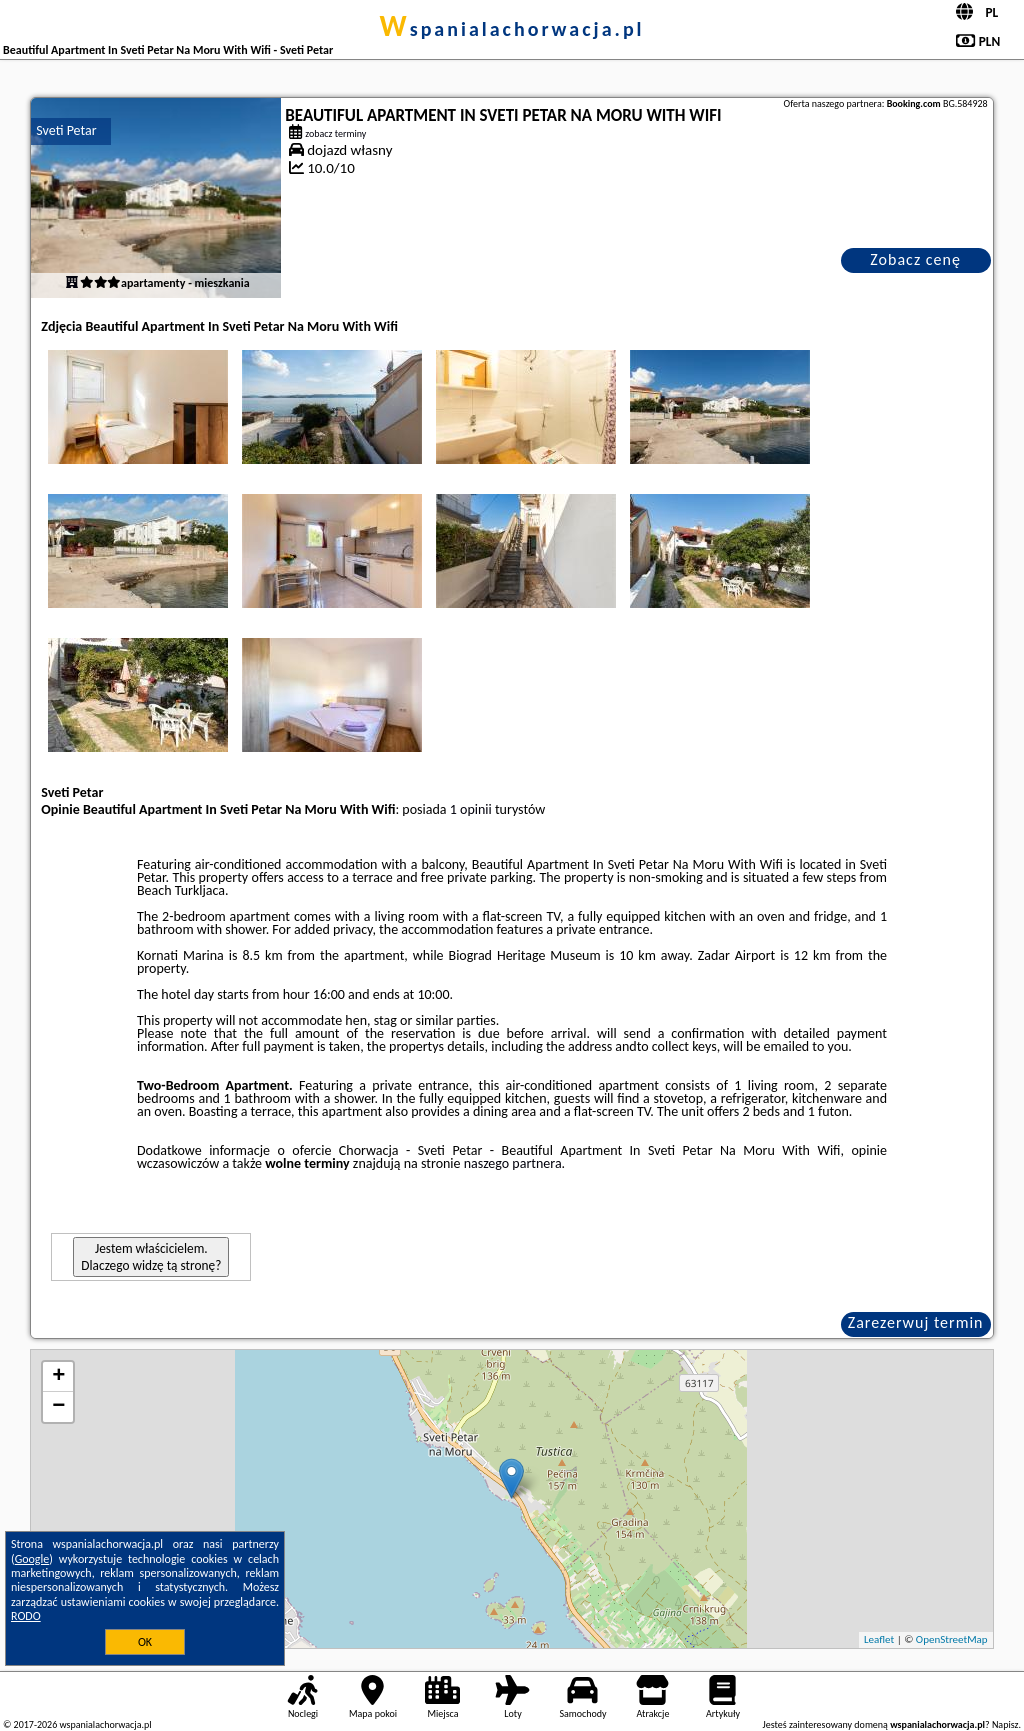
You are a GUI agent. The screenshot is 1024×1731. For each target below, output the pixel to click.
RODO (26, 1616)
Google (32, 1559)
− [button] (58, 1407)
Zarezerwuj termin (916, 1322)
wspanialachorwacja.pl (511, 29)
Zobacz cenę (915, 259)
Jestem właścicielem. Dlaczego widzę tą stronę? (151, 1257)
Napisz (1005, 1724)
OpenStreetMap (952, 1639)
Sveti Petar (66, 130)
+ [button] (58, 1377)
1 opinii (471, 809)
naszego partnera (513, 1163)
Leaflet (879, 1639)
